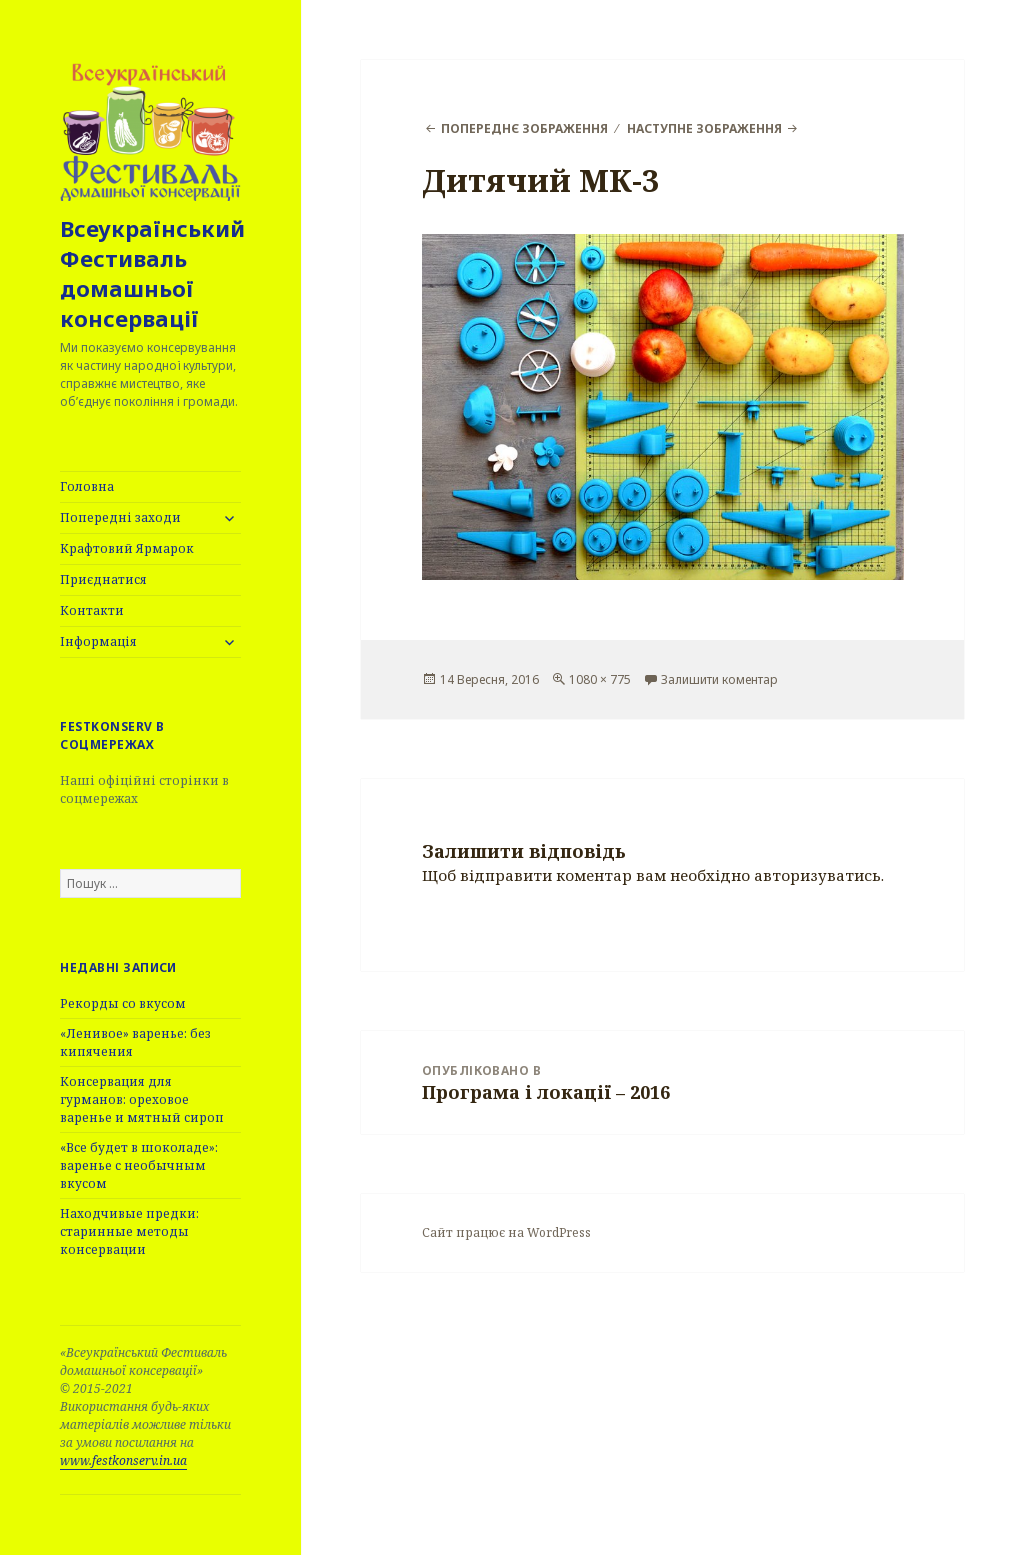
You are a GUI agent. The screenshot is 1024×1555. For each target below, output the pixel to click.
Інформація (98, 641)
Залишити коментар (719, 679)
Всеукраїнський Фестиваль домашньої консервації (152, 273)
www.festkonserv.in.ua (123, 1460)
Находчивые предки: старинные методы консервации (129, 1231)
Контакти (92, 610)
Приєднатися (103, 579)
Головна (87, 486)
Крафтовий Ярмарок (127, 548)
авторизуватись (817, 875)
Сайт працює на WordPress (506, 1232)
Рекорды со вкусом (123, 1003)
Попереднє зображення (524, 128)
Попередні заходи (120, 517)
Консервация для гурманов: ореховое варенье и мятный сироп (142, 1099)
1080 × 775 (600, 679)
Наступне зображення (704, 128)
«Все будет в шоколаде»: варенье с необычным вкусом (139, 1165)
